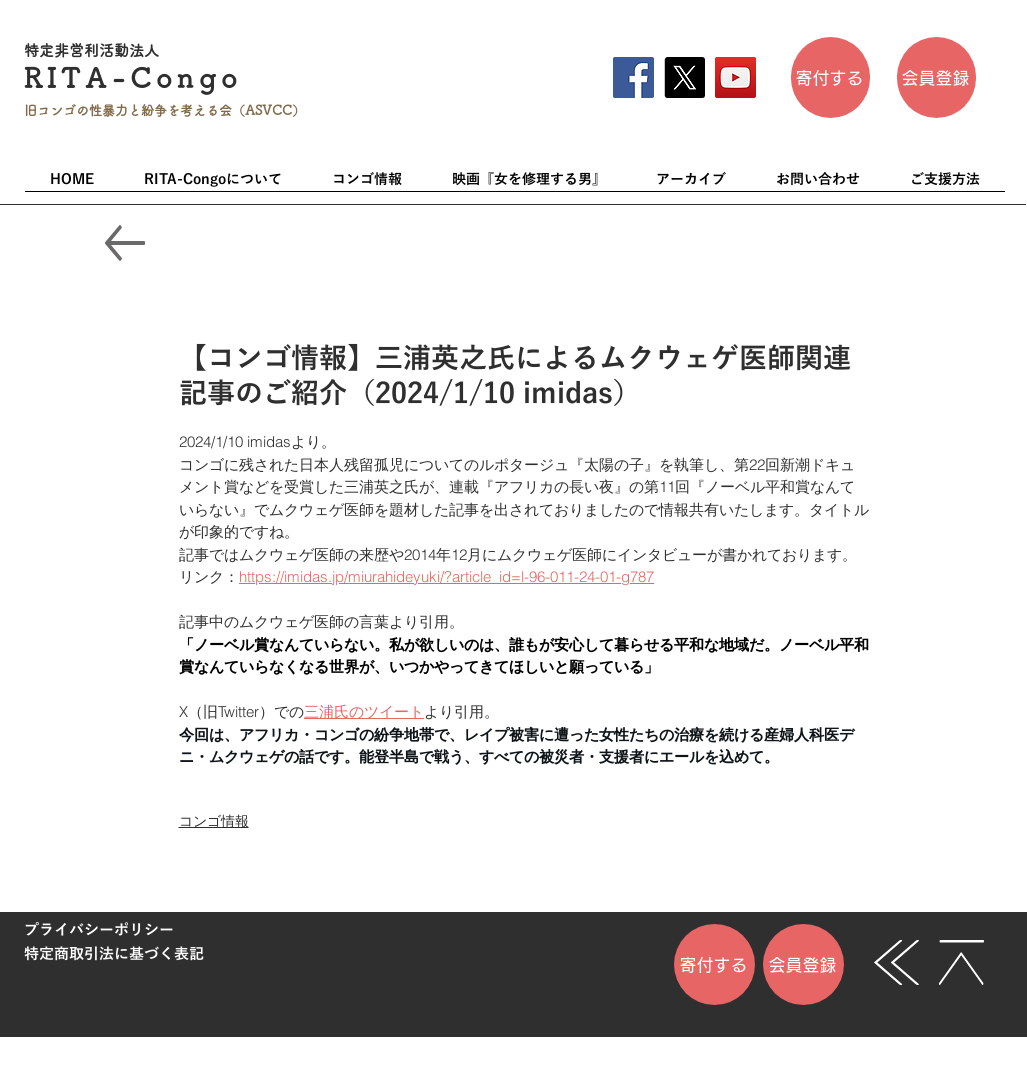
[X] (684, 77)
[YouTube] (735, 77)
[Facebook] (633, 77)
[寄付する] (830, 77)
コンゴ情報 (214, 821)
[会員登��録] (936, 77)
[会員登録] (803, 964)
